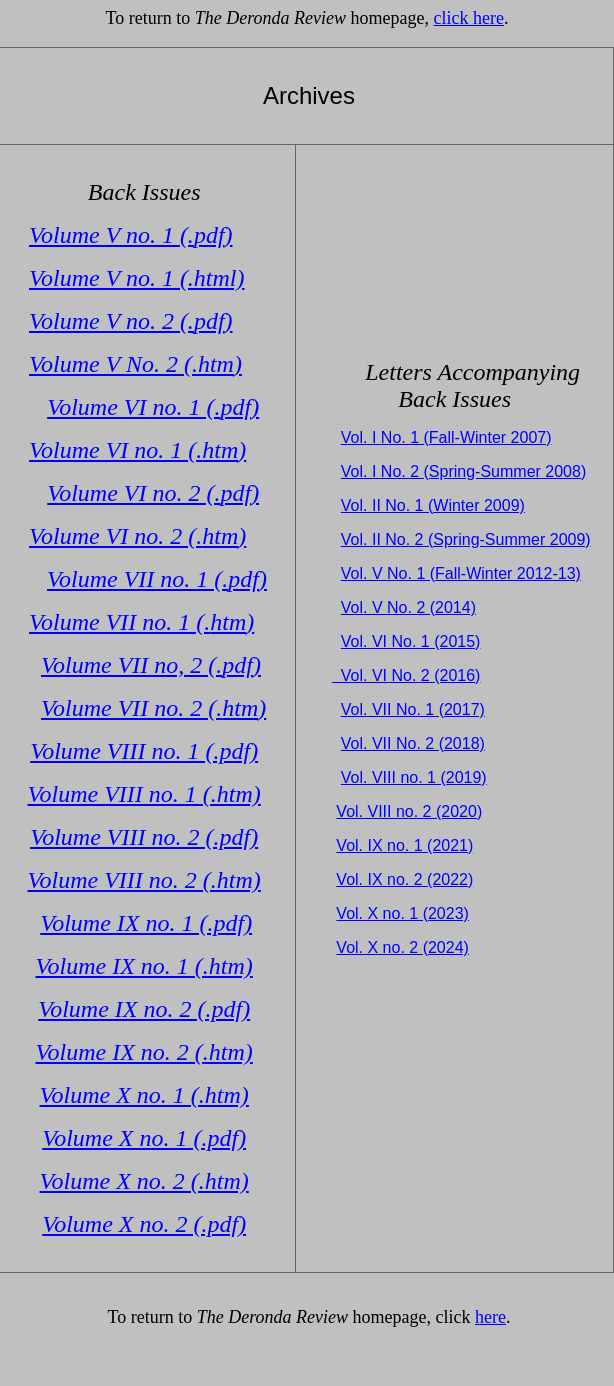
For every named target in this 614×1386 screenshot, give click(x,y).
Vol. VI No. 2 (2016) (406, 675)
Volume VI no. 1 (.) (153, 407)
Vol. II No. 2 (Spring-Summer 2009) (466, 539)
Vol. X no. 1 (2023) (402, 913)
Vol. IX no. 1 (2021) (404, 845)
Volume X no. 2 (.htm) (144, 1181)
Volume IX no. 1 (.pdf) (146, 923)
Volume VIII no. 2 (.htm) (144, 880)
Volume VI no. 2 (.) (153, 493)
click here (469, 18)
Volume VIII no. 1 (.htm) (144, 794)
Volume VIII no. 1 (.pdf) (144, 751)
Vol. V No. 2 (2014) (408, 607)
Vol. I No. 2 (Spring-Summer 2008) (463, 471)
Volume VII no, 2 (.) (151, 665)
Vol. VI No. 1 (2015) (411, 641)
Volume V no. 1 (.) (131, 235)
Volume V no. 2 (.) (131, 321)
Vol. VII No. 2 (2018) (413, 743)
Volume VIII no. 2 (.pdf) (144, 837)
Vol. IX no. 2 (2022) (404, 879)
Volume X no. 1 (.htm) (144, 1095)
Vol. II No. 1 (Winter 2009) (433, 505)
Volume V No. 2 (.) (135, 364)
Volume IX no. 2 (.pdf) (144, 1009)
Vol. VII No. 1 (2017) (413, 709)
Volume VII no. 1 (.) (157, 579)
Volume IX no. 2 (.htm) (144, 1052)
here (490, 1317)
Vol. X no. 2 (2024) (402, 947)
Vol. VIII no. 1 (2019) (414, 777)
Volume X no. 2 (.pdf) (144, 1224)
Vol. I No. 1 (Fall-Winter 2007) (446, 437)
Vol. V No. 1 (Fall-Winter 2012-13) (461, 573)
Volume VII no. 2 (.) (153, 708)
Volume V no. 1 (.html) (137, 278)
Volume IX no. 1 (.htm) (144, 966)
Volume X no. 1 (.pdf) (144, 1138)
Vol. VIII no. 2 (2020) (409, 811)
